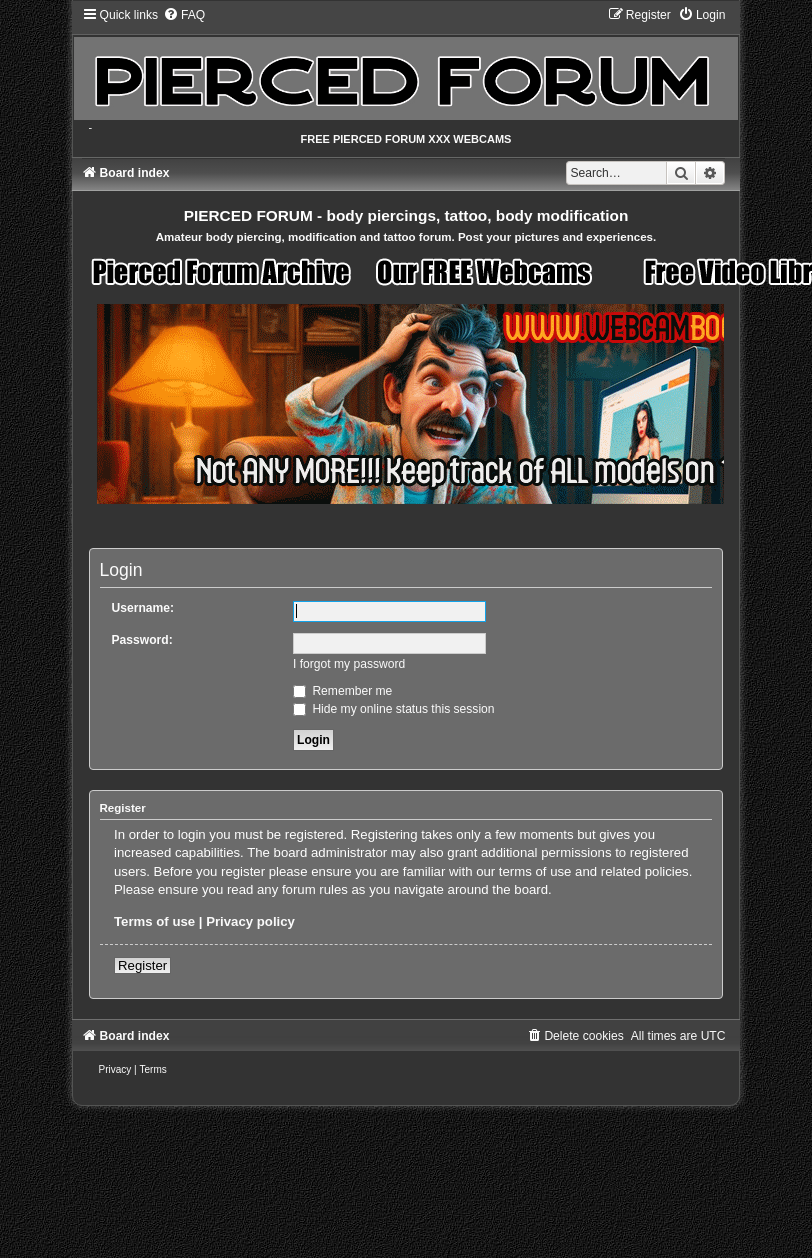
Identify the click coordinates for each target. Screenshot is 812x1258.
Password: (142, 640)
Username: (143, 608)
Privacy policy (250, 921)
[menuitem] (184, 15)
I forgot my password (349, 664)
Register (142, 965)
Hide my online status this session (394, 709)
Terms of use (154, 921)
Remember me (342, 691)
